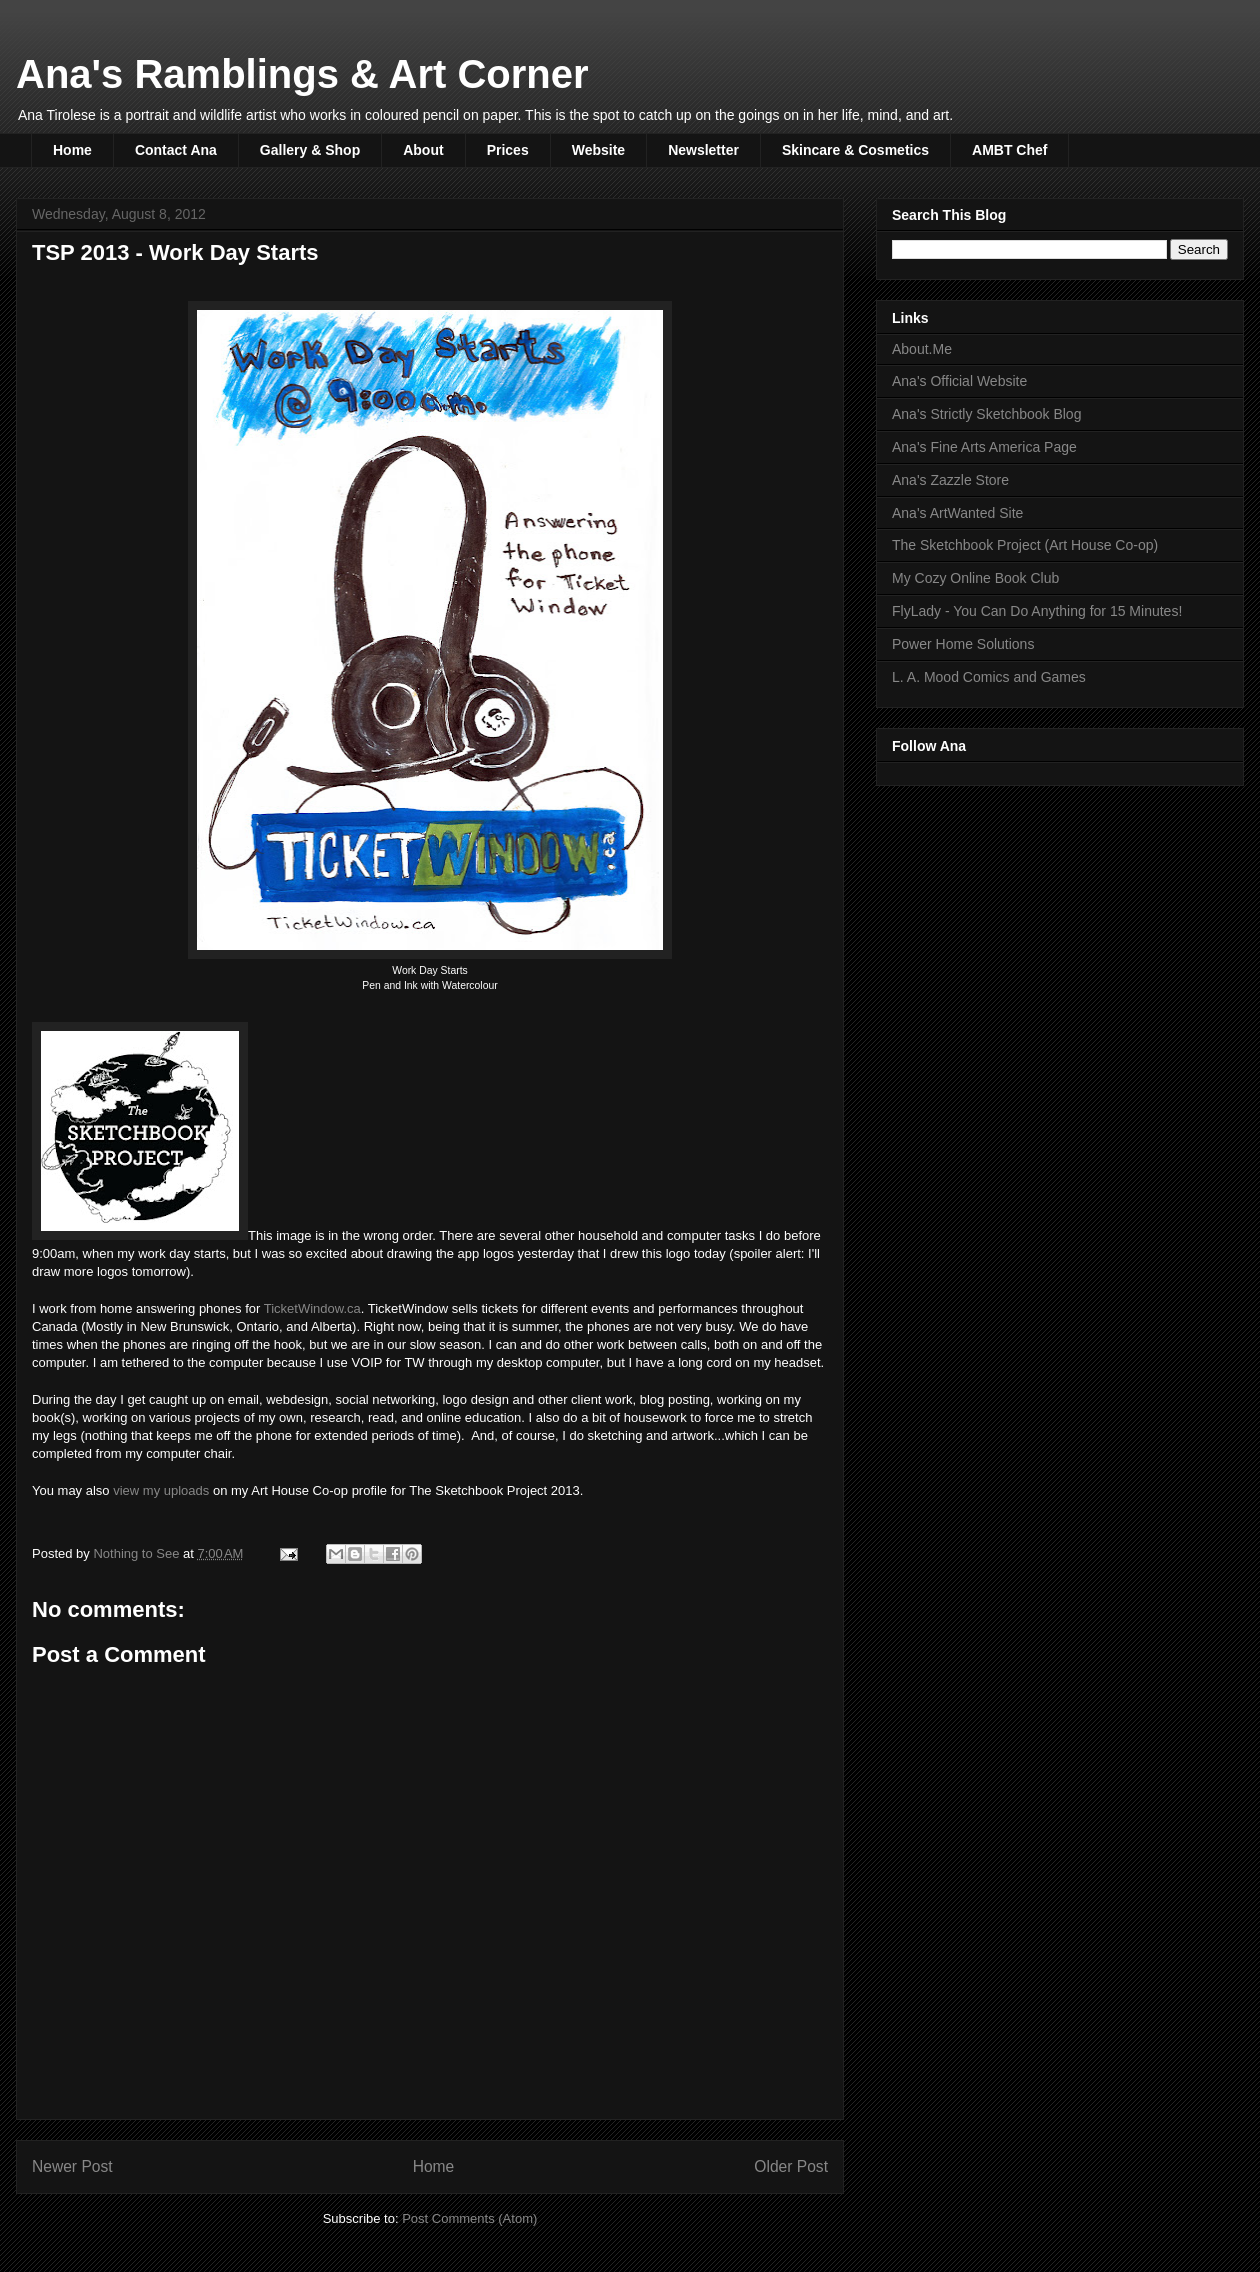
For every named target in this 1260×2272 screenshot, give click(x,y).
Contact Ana (176, 150)
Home (72, 150)
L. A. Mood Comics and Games (989, 677)
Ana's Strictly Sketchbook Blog (986, 414)
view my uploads (161, 1490)
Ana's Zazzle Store (950, 480)
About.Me (922, 349)
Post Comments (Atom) (469, 2218)
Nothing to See (138, 1553)
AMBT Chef (1009, 150)
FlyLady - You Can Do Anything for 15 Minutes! (1037, 611)
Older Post (791, 2166)
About (423, 150)
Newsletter (703, 150)
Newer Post (72, 2166)
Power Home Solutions (963, 644)
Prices (508, 150)
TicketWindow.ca (312, 1308)
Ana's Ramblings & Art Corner (302, 74)
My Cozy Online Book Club (975, 578)
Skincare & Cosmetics (855, 150)
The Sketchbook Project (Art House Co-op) (1025, 545)
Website (598, 150)
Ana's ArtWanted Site (957, 513)
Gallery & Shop (310, 150)
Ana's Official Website (959, 381)
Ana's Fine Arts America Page (984, 447)
